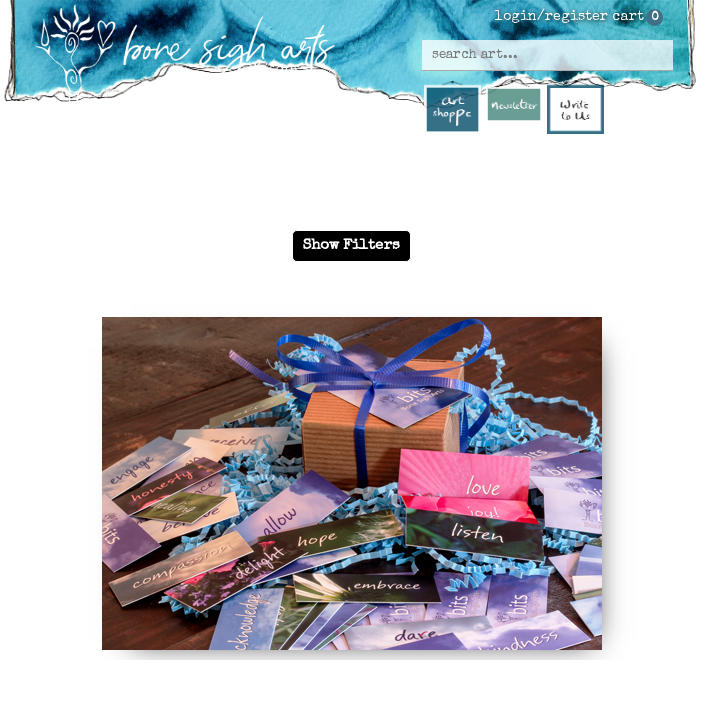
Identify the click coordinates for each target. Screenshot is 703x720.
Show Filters (351, 245)
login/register (551, 17)
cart (628, 17)
